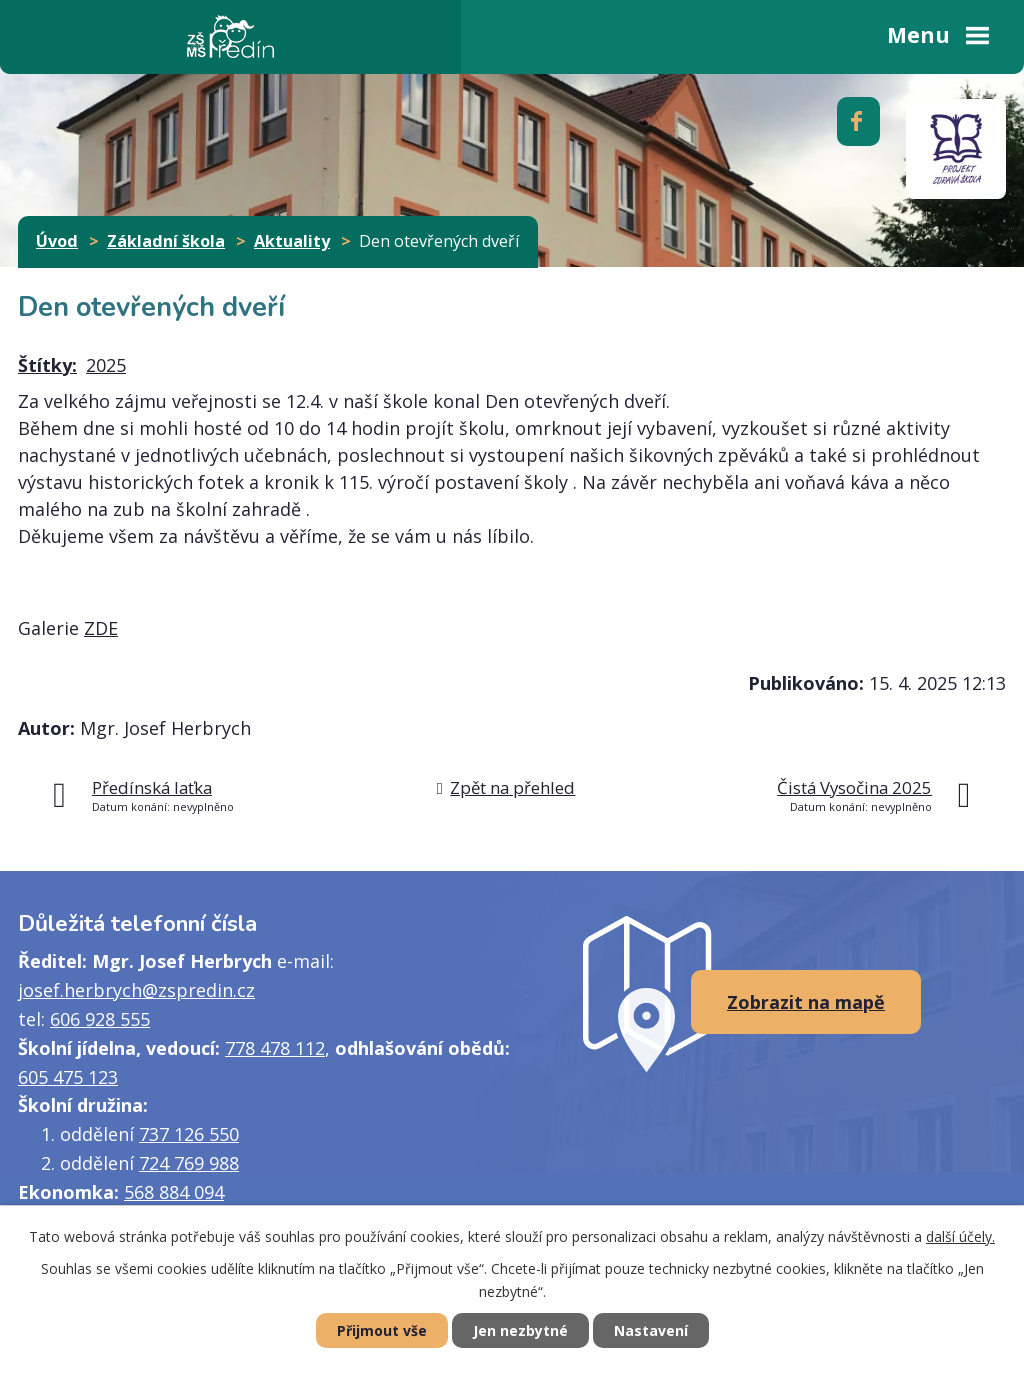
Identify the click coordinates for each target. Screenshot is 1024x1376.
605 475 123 (68, 1077)
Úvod (57, 241)
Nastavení (651, 1330)
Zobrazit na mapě (806, 1002)
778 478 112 (275, 1048)
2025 (106, 365)
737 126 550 (189, 1134)
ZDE (101, 628)
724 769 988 (189, 1163)
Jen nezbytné (520, 1330)
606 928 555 (100, 1019)
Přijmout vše (382, 1330)
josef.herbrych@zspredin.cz (136, 990)
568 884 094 (174, 1192)
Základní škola (166, 241)
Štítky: (47, 365)
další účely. (960, 1236)
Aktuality (292, 241)
